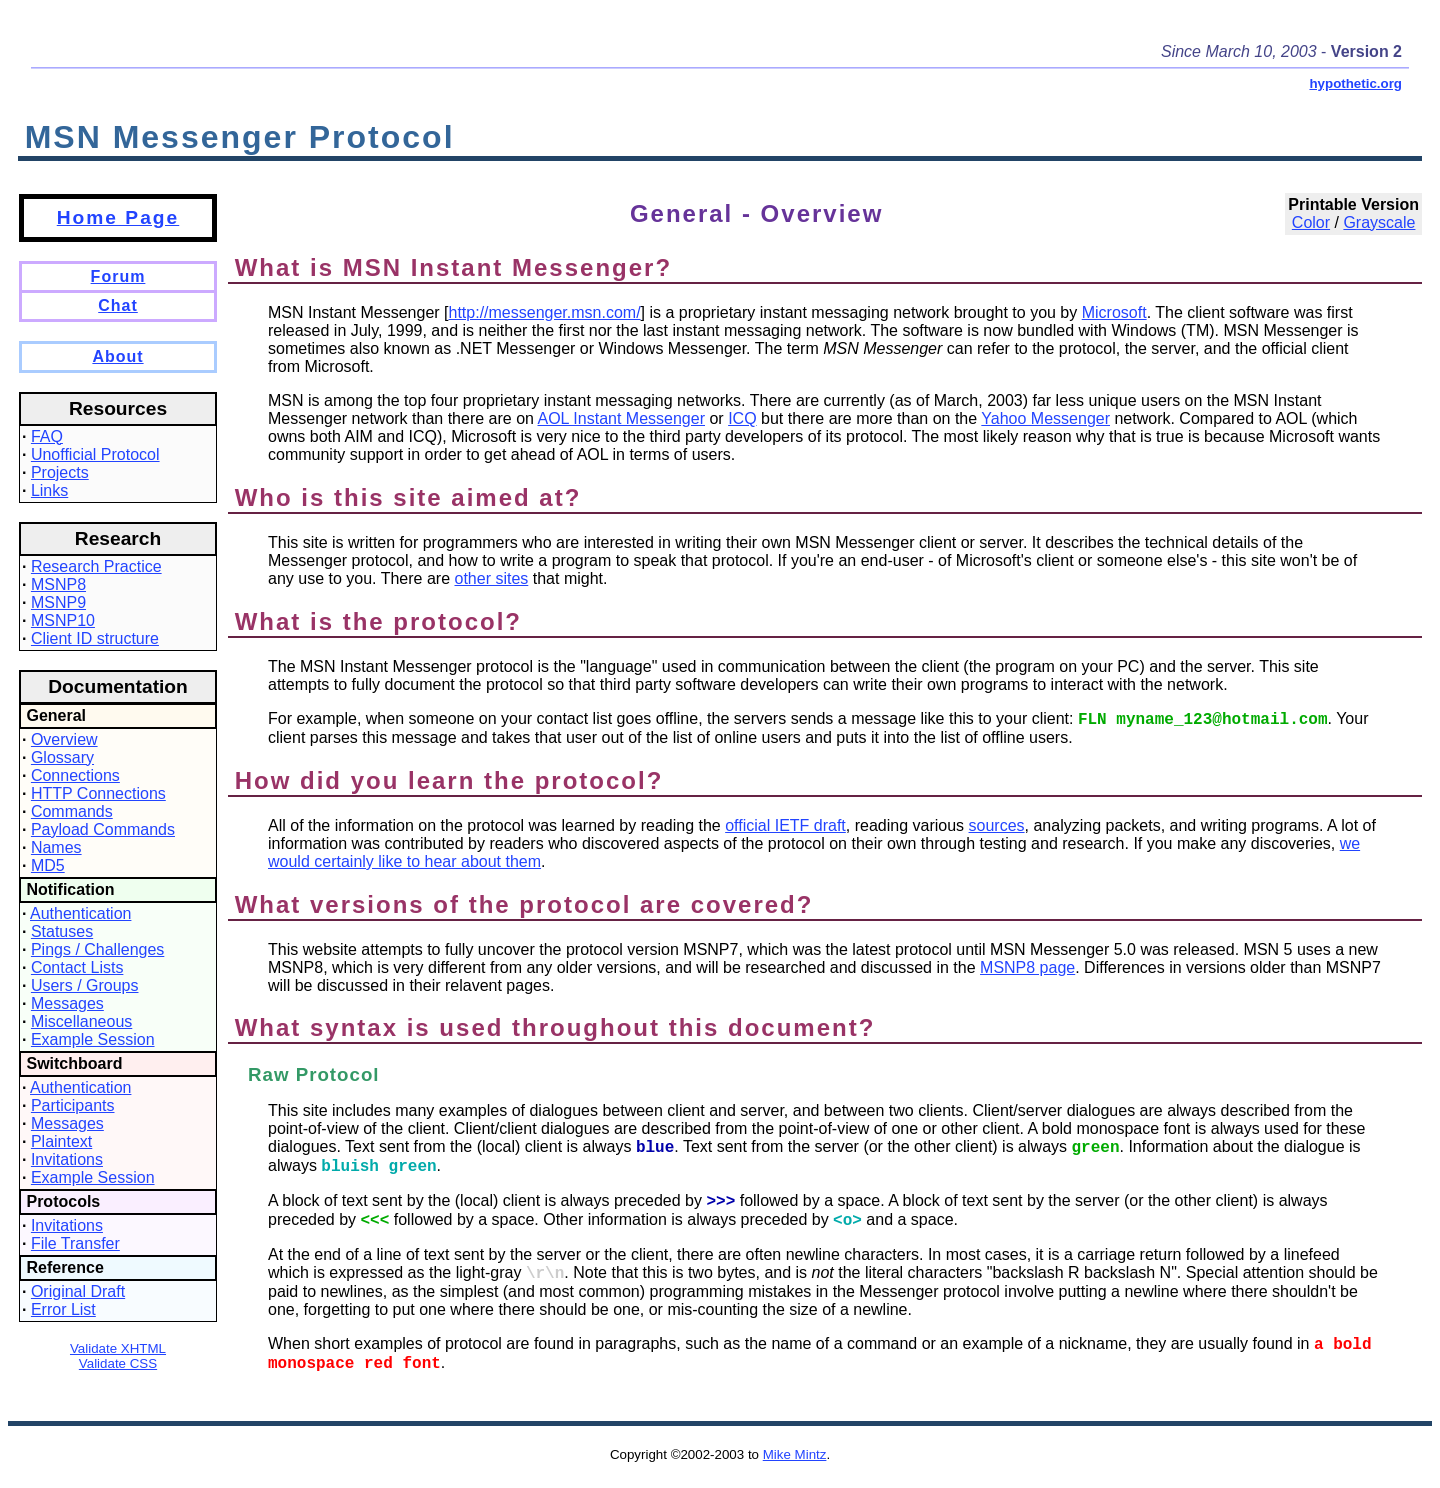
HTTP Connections (98, 793)
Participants (73, 1105)
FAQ (47, 436)
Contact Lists (77, 967)
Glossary (62, 757)
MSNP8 (58, 584)
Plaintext (61, 1141)
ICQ (742, 418)
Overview (64, 739)
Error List (63, 1309)
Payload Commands (103, 829)
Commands (72, 811)
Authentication (80, 913)
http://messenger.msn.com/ (545, 312)
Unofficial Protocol (95, 454)
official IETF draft (785, 825)
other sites (491, 578)
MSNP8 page (1027, 967)
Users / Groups (85, 985)
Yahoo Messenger (1045, 418)
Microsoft (1114, 312)
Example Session (93, 1039)
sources (997, 825)
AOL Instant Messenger (622, 418)
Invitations (67, 1159)
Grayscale (1379, 222)
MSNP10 (63, 620)
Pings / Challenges (97, 949)
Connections (75, 775)
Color (1311, 222)
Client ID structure (95, 638)
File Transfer (75, 1243)
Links (49, 490)
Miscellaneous (81, 1021)
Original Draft (78, 1291)
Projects (60, 472)
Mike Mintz (795, 1454)
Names (56, 847)
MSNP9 (58, 602)
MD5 (48, 865)
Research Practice (96, 566)
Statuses (62, 931)
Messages (67, 1003)
